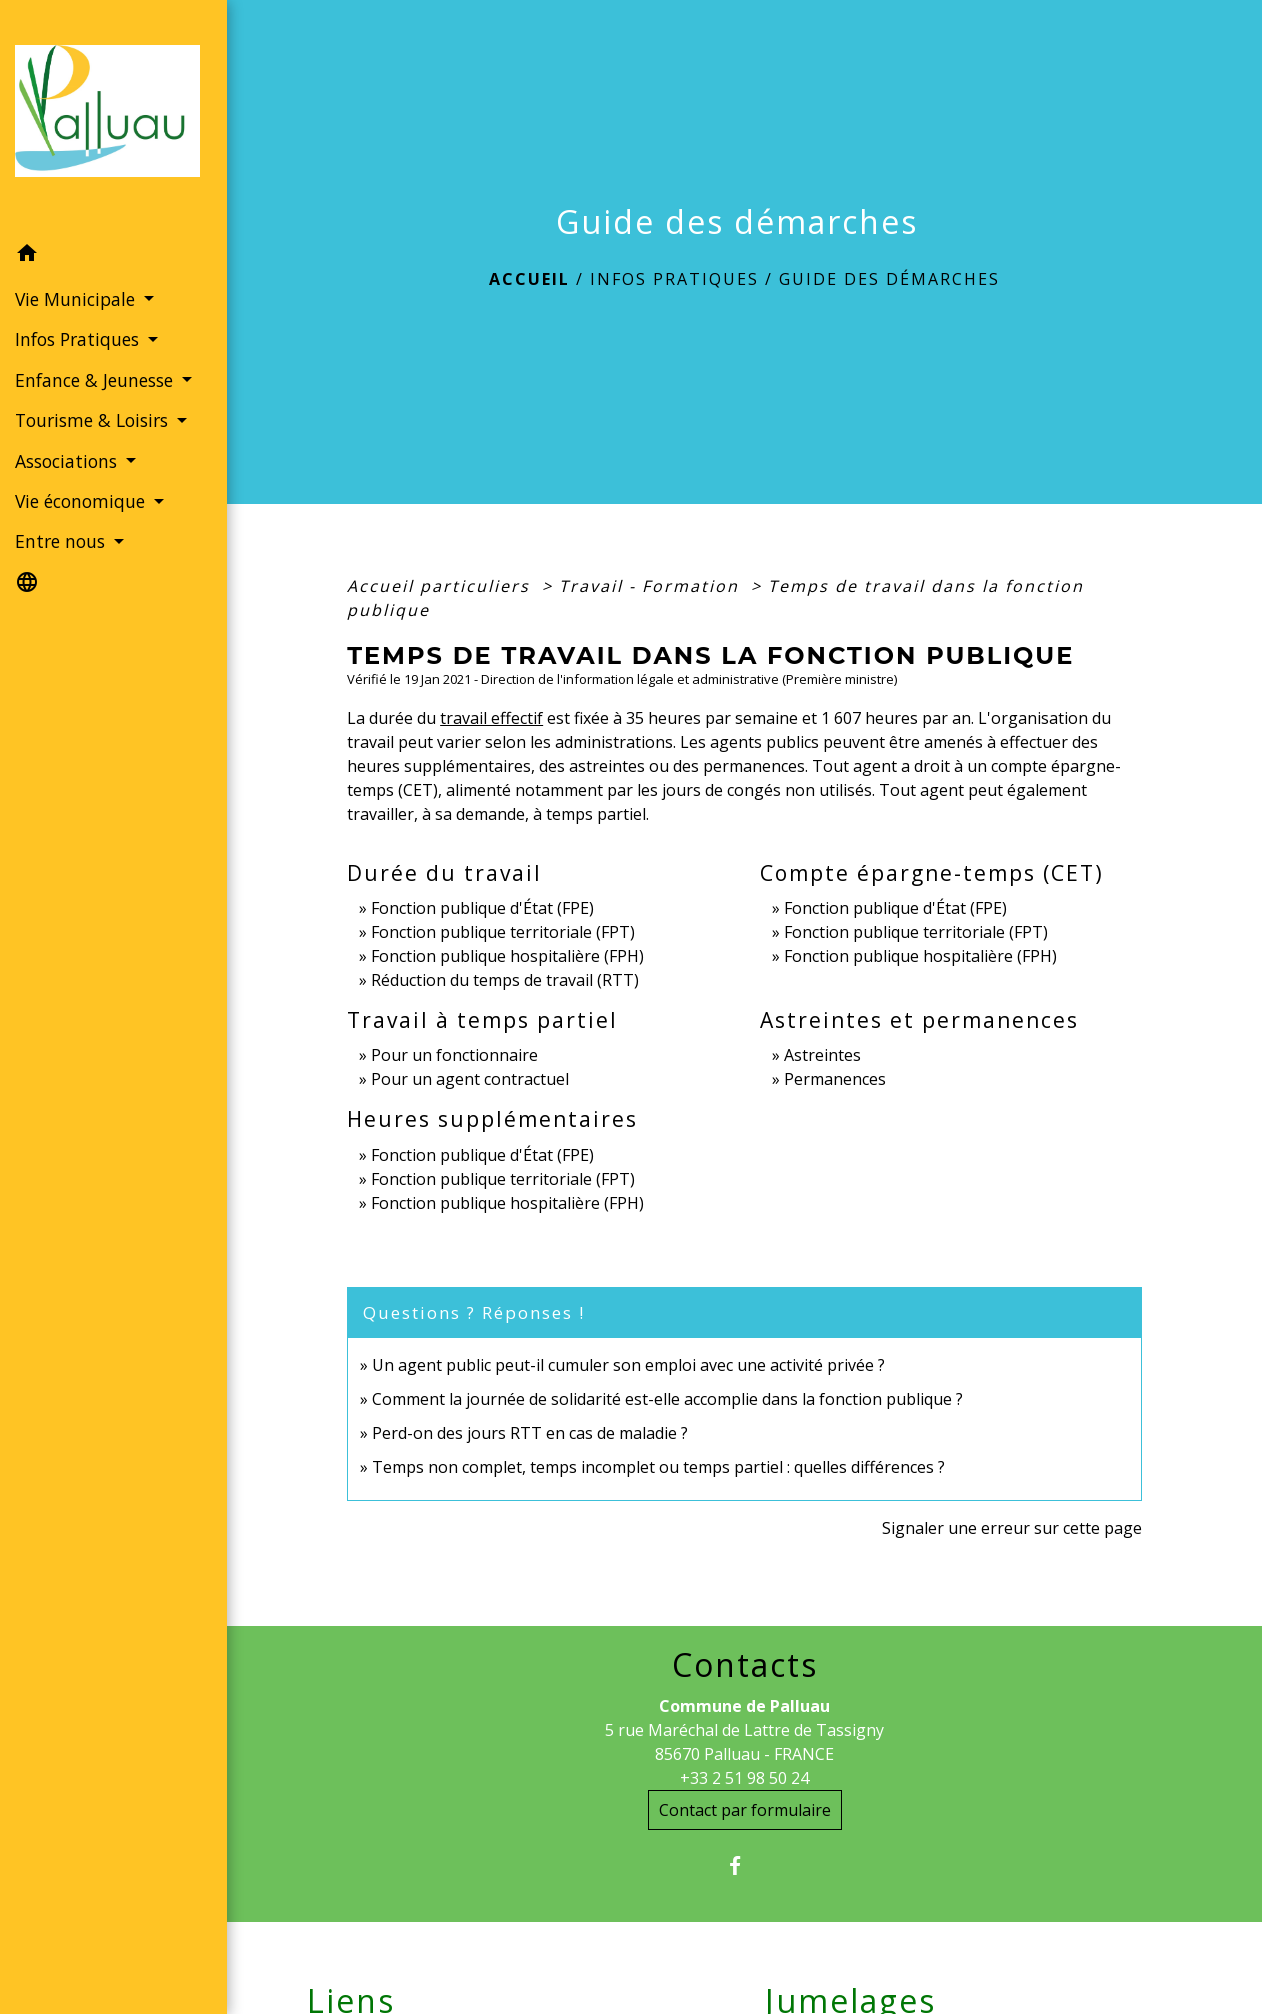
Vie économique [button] (82, 501)
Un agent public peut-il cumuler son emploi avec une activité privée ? (628, 1365)
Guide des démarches (889, 279)
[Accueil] (113, 117)
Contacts (745, 1665)
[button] (113, 256)
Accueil (529, 279)
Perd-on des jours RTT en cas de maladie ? (530, 1433)
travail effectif (491, 718)
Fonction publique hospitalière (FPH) (507, 956)
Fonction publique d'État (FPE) (482, 908)
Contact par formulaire (745, 1810)
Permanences (835, 1079)
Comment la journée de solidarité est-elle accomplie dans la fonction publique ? (667, 1399)
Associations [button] (68, 461)
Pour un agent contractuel (470, 1079)
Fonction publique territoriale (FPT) (503, 932)
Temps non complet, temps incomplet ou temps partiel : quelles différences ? (658, 1467)
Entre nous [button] (62, 541)
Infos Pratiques (674, 279)
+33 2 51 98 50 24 (744, 1778)
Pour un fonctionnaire (454, 1055)
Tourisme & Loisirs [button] (94, 420)
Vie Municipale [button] (77, 299)
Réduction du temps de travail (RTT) (505, 980)
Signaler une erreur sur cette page (1012, 1528)
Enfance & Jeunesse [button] (96, 380)
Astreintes (822, 1055)
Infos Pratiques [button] (79, 339)
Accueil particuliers (441, 586)
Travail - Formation (652, 586)
